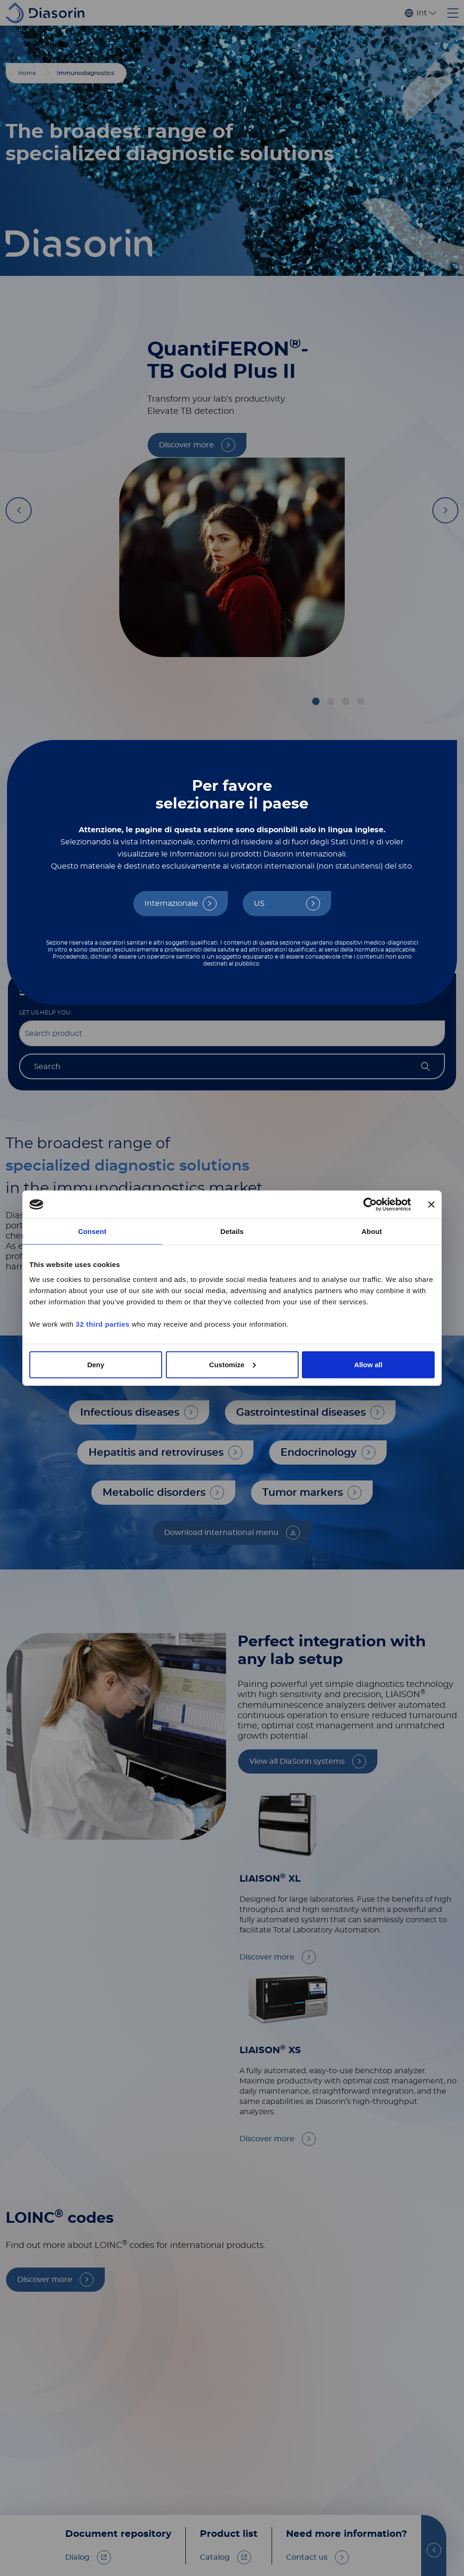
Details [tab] (232, 1231)
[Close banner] (431, 1204)
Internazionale (171, 903)
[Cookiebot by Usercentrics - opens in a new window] (370, 1205)
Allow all (368, 1364)
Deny (95, 1364)
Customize (232, 1364)
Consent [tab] (92, 1231)
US (259, 903)
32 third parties (103, 1324)
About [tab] (372, 1231)
